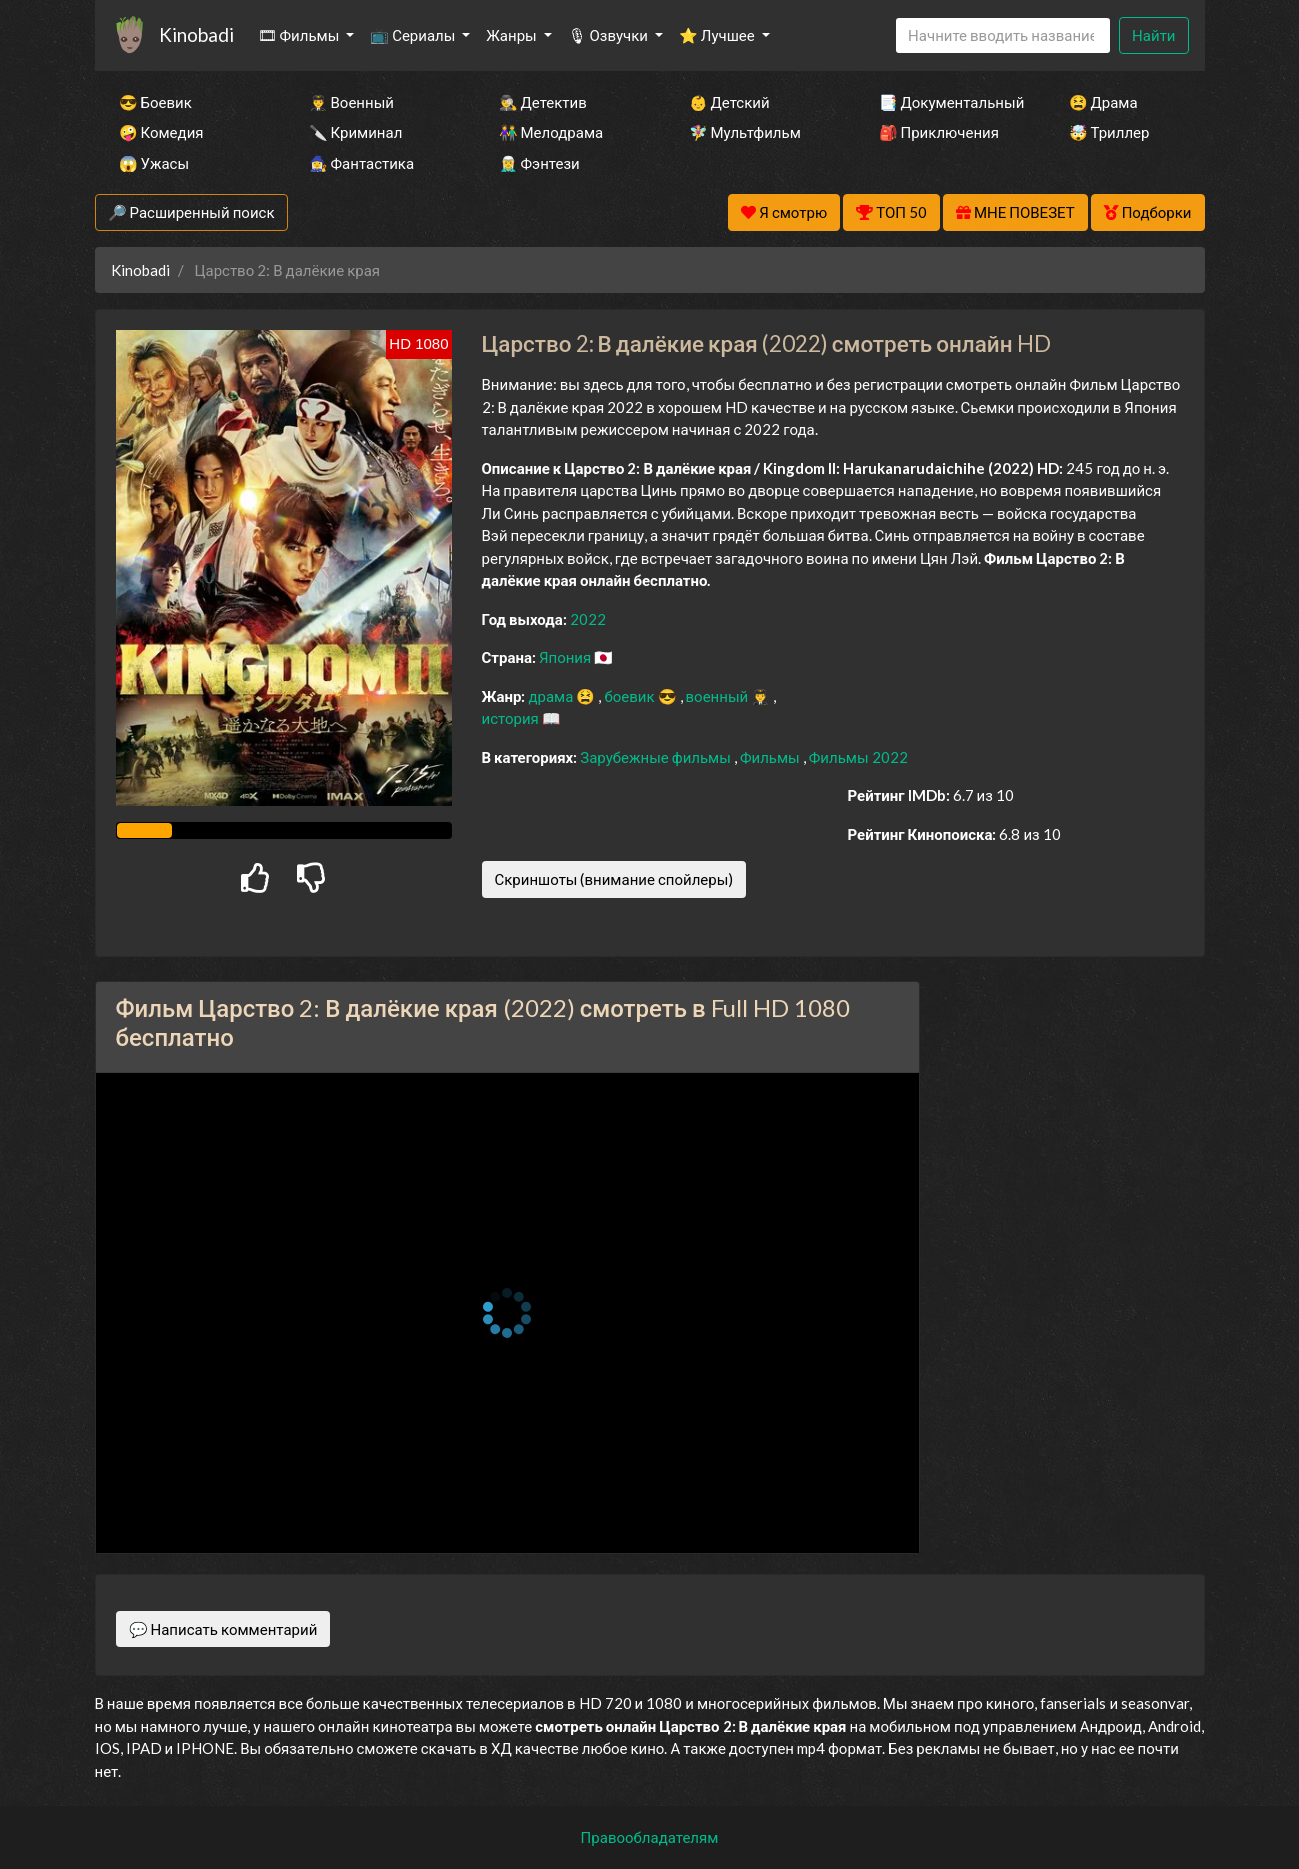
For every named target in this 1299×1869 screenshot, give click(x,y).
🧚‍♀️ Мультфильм (745, 132)
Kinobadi (196, 34)
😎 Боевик (155, 102)
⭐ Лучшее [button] (718, 35)
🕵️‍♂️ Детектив (543, 102)
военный (719, 696)
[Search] (1003, 35)
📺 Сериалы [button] (414, 35)
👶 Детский (729, 102)
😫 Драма (1103, 102)
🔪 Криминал (356, 132)
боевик (630, 696)
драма (552, 696)
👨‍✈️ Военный (351, 102)
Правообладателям (650, 1837)
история (512, 718)
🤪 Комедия (161, 132)
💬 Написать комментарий (223, 1629)
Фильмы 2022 (858, 757)
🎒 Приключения (939, 132)
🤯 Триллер (1109, 132)
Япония (566, 657)
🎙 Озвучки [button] (609, 35)
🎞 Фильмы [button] (300, 35)
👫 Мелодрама (551, 132)
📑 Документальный (947, 102)
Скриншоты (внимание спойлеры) (614, 879)
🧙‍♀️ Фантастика (362, 163)
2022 (588, 619)
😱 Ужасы (154, 163)
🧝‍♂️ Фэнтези (539, 163)
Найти (1153, 35)
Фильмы (771, 757)
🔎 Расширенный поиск (191, 212)
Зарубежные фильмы (657, 757)
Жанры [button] (513, 35)
